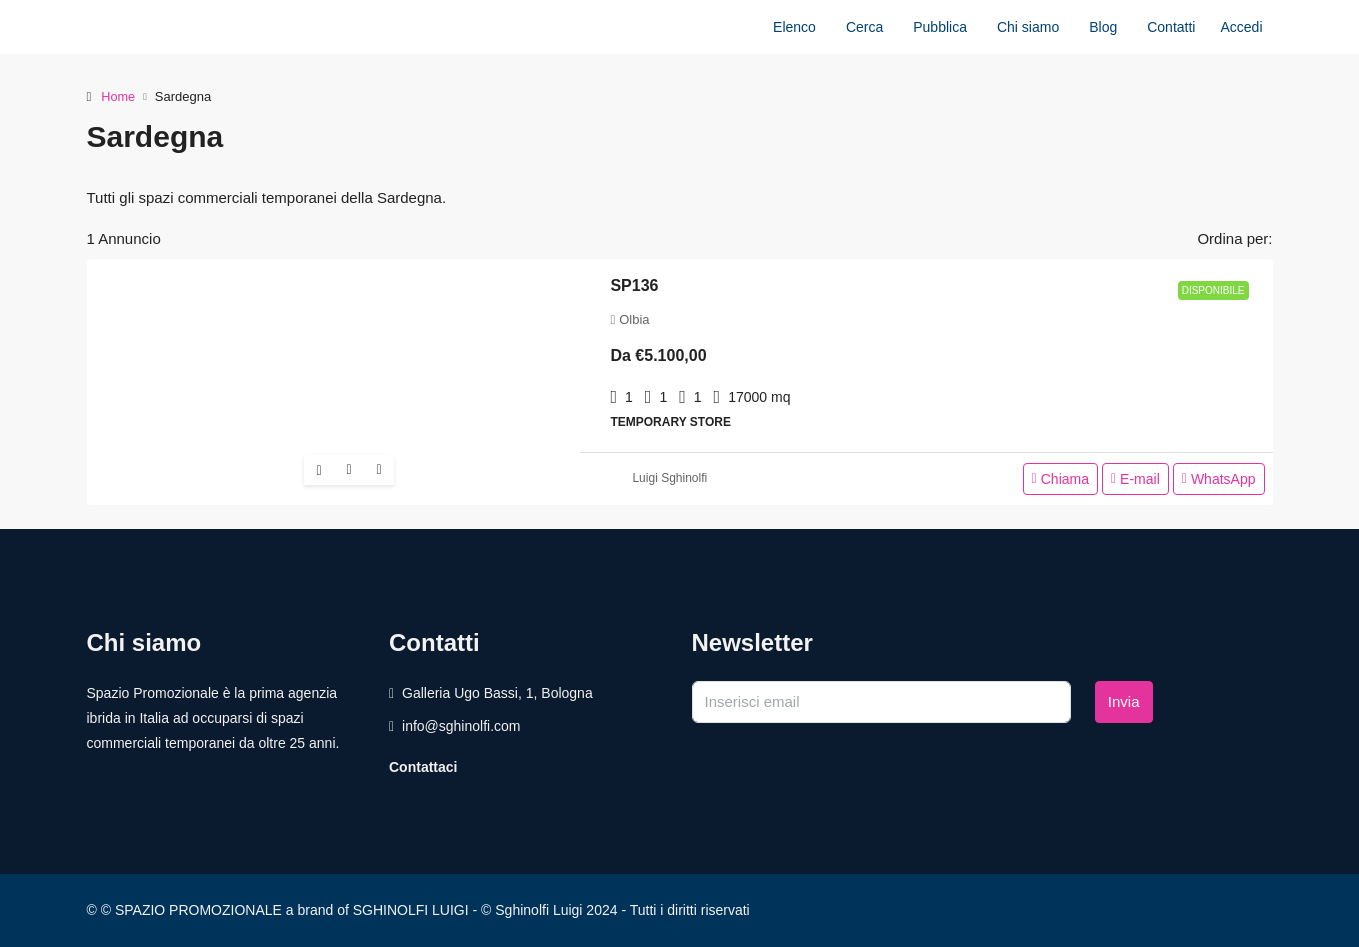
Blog (1103, 27)
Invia (1124, 701)
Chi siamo (1028, 27)
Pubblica (940, 27)
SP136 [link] (634, 285)
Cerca (864, 27)
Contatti (1171, 27)
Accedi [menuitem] (1241, 27)
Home (118, 96)
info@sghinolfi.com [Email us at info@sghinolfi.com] (461, 726)
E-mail (1135, 479)
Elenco (794, 27)
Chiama (1060, 479)
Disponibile (1213, 290)
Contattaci (423, 767)
